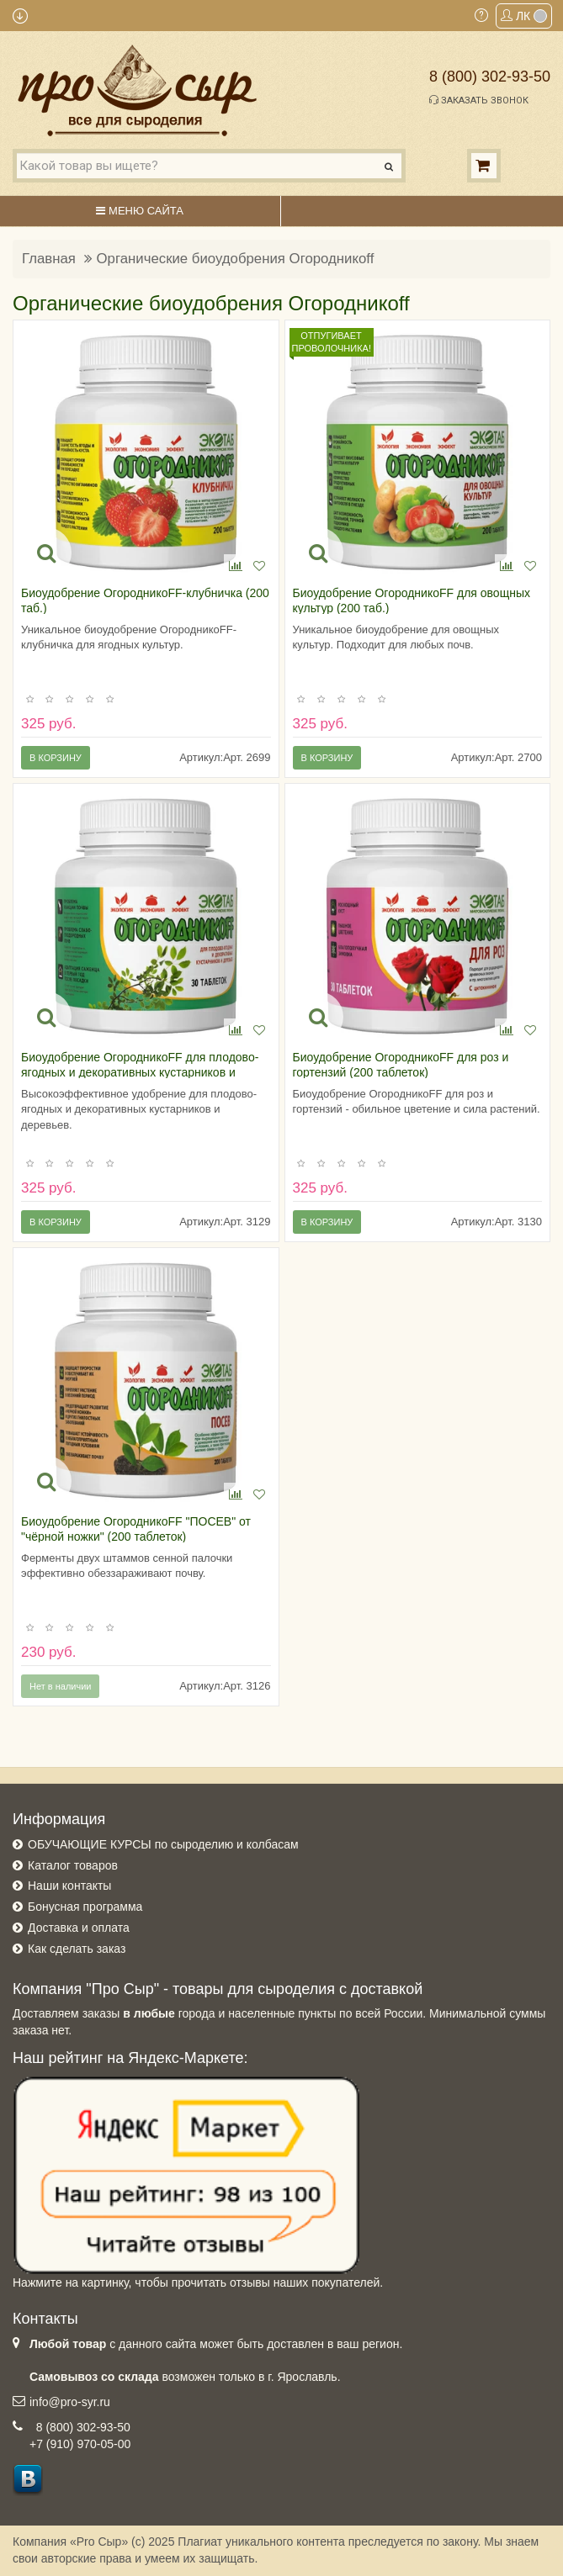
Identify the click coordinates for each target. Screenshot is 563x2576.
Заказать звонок (478, 100)
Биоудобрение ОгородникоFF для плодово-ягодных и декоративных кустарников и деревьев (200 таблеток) (139, 1072)
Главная (49, 259)
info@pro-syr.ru (69, 2402)
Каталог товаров (73, 1865)
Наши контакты (69, 1885)
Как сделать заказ (76, 1948)
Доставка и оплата (79, 1927)
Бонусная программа (85, 1906)
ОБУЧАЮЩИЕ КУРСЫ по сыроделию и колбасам (163, 1844)
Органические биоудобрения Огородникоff (235, 259)
